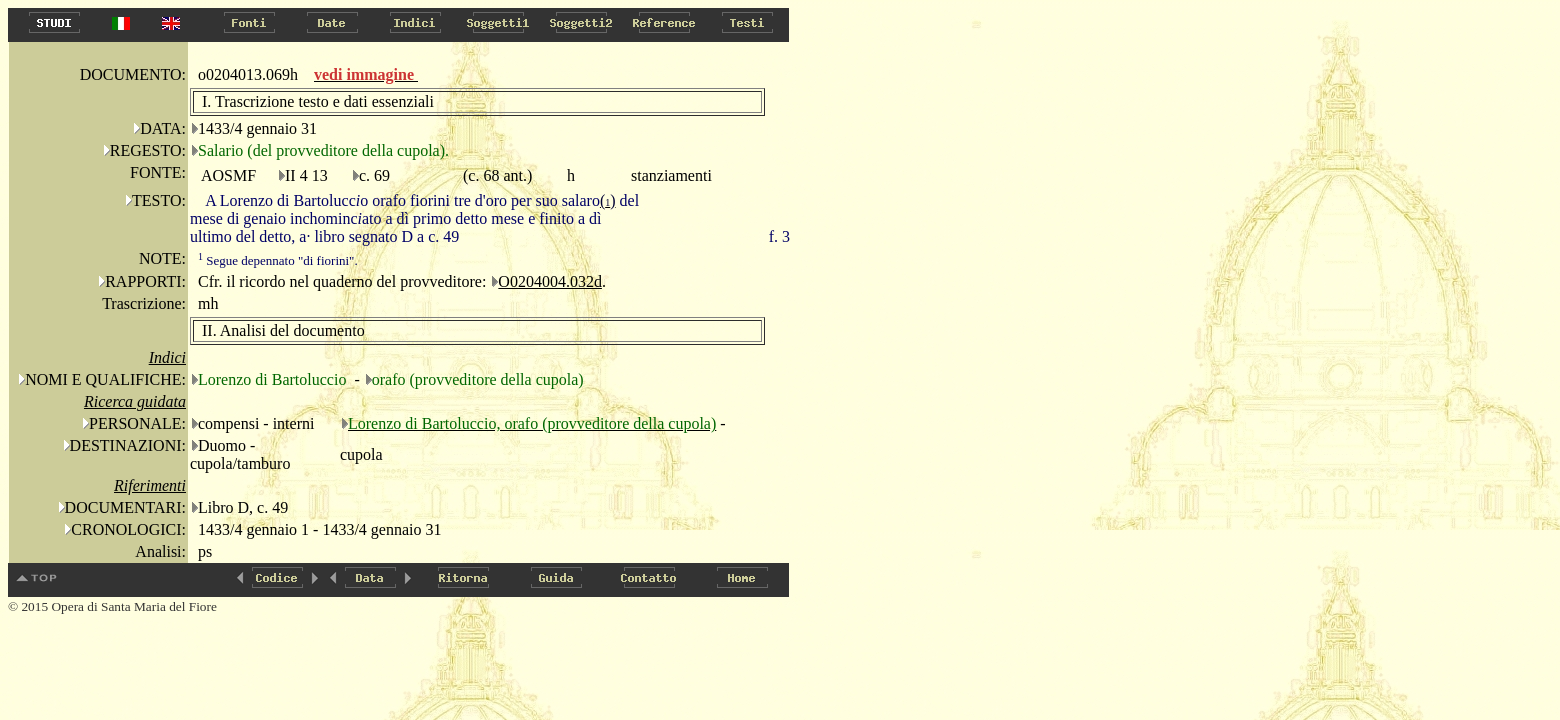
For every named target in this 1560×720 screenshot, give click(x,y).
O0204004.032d (550, 281)
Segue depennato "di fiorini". (278, 260)
